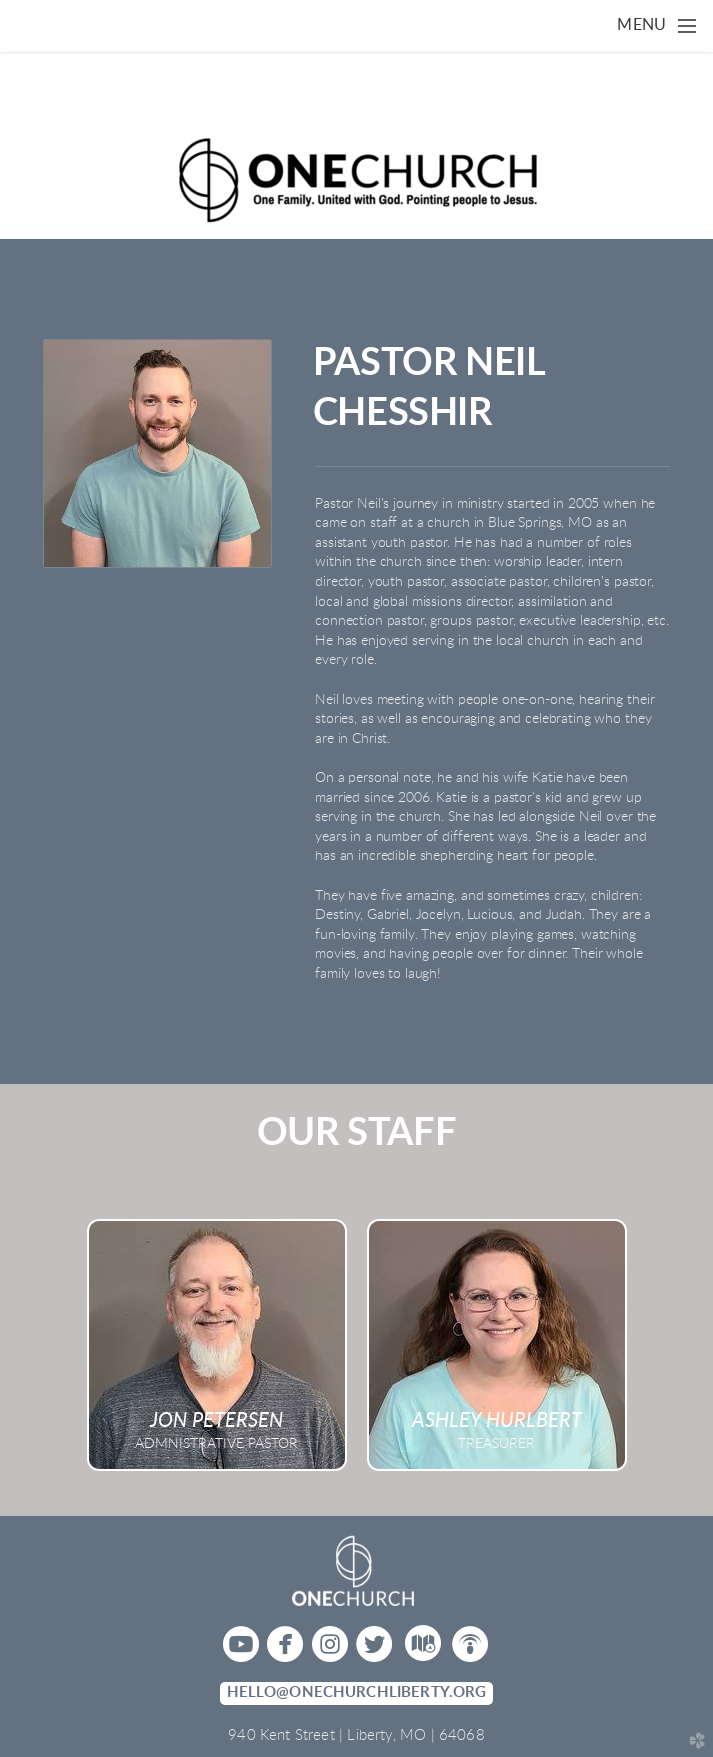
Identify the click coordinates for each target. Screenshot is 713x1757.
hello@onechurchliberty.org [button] (357, 1692)
